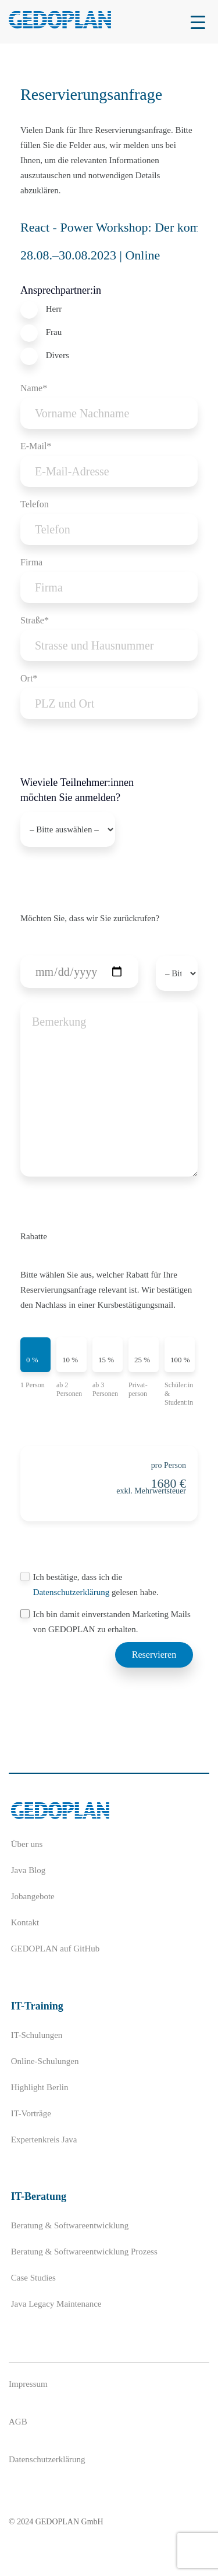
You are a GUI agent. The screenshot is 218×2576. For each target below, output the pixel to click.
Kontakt (25, 1922)
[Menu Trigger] (198, 22)
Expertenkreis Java (44, 2139)
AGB (18, 2421)
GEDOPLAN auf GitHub (55, 1948)
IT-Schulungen (37, 2035)
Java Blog (28, 1870)
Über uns (27, 1844)
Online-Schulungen (45, 2061)
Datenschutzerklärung (72, 1592)
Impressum (28, 2384)
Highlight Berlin (40, 2087)
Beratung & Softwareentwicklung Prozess (84, 2251)
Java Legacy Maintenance (56, 2303)
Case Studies (33, 2277)
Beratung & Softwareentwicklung (69, 2225)
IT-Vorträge (31, 2113)
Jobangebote (33, 1896)
